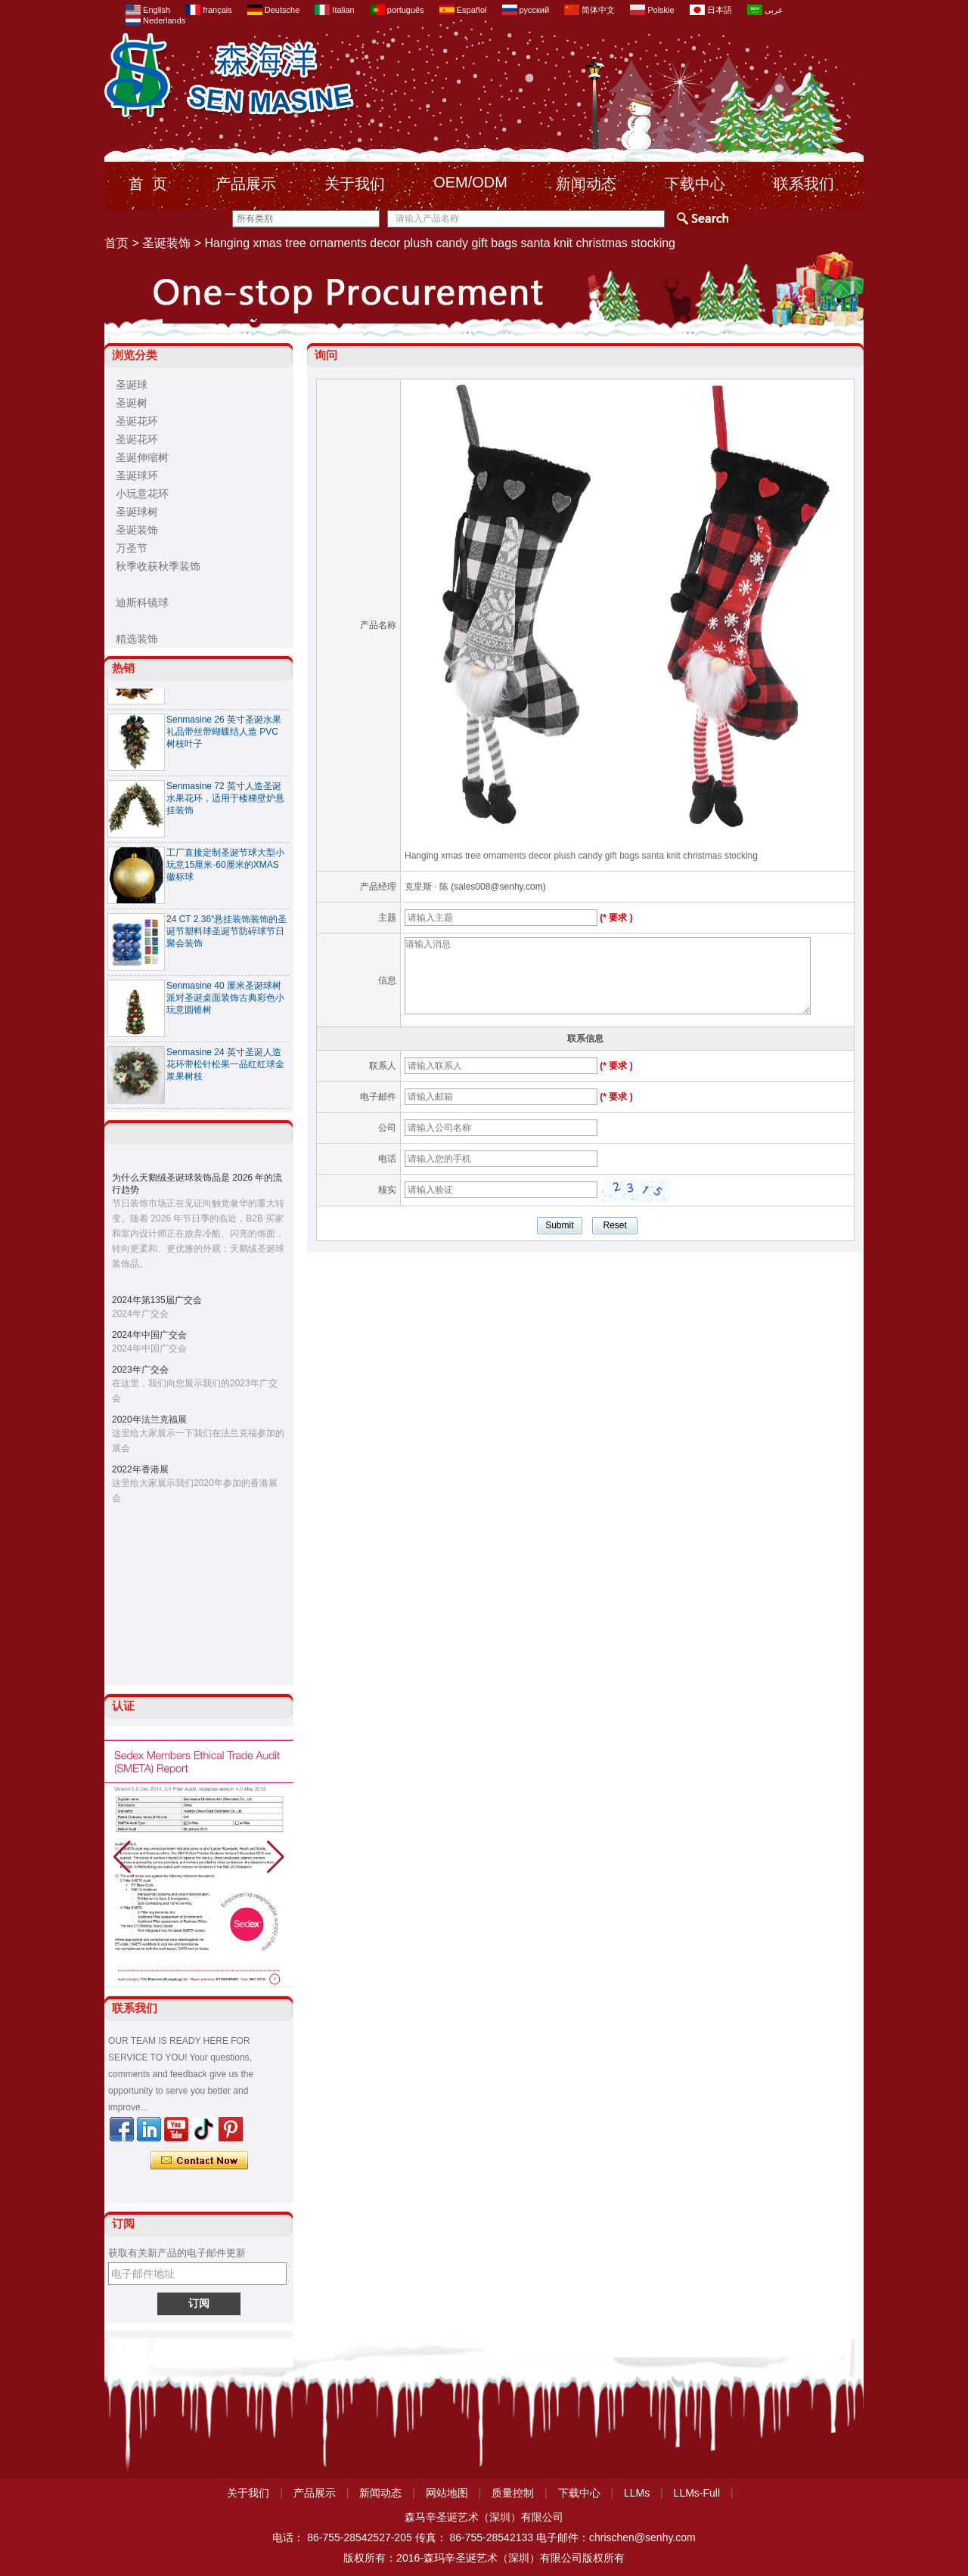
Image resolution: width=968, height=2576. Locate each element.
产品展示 (246, 183)
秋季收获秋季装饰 (158, 566)
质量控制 (513, 2493)
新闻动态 (586, 183)
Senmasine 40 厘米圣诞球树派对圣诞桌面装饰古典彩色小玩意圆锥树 (225, 1004)
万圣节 (131, 548)
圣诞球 (131, 385)
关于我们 (354, 183)
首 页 (148, 183)
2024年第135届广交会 (157, 1300)
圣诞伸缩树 (142, 457)
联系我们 (804, 183)
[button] (275, 1857)
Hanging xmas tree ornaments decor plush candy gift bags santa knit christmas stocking (581, 855)
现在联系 (199, 2161)
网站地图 (447, 2493)
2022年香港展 (140, 1469)
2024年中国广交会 (149, 1335)
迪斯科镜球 (142, 602)
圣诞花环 (137, 421)
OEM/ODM (470, 182)
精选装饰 (137, 639)
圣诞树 (131, 403)
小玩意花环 (142, 494)
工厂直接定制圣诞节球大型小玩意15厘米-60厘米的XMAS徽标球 (225, 871)
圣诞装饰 (166, 243)
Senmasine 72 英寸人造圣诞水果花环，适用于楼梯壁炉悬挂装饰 (225, 805)
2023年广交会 (140, 1369)
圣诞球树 (137, 512)
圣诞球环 (137, 475)
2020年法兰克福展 (149, 1419)
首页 (116, 243)
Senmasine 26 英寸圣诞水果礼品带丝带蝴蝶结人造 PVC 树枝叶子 (223, 738)
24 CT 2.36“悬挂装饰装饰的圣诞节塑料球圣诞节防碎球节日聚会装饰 (226, 938)
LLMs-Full (697, 2493)
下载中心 (695, 183)
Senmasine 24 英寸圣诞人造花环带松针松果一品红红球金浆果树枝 (225, 1071)
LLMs (637, 2493)
